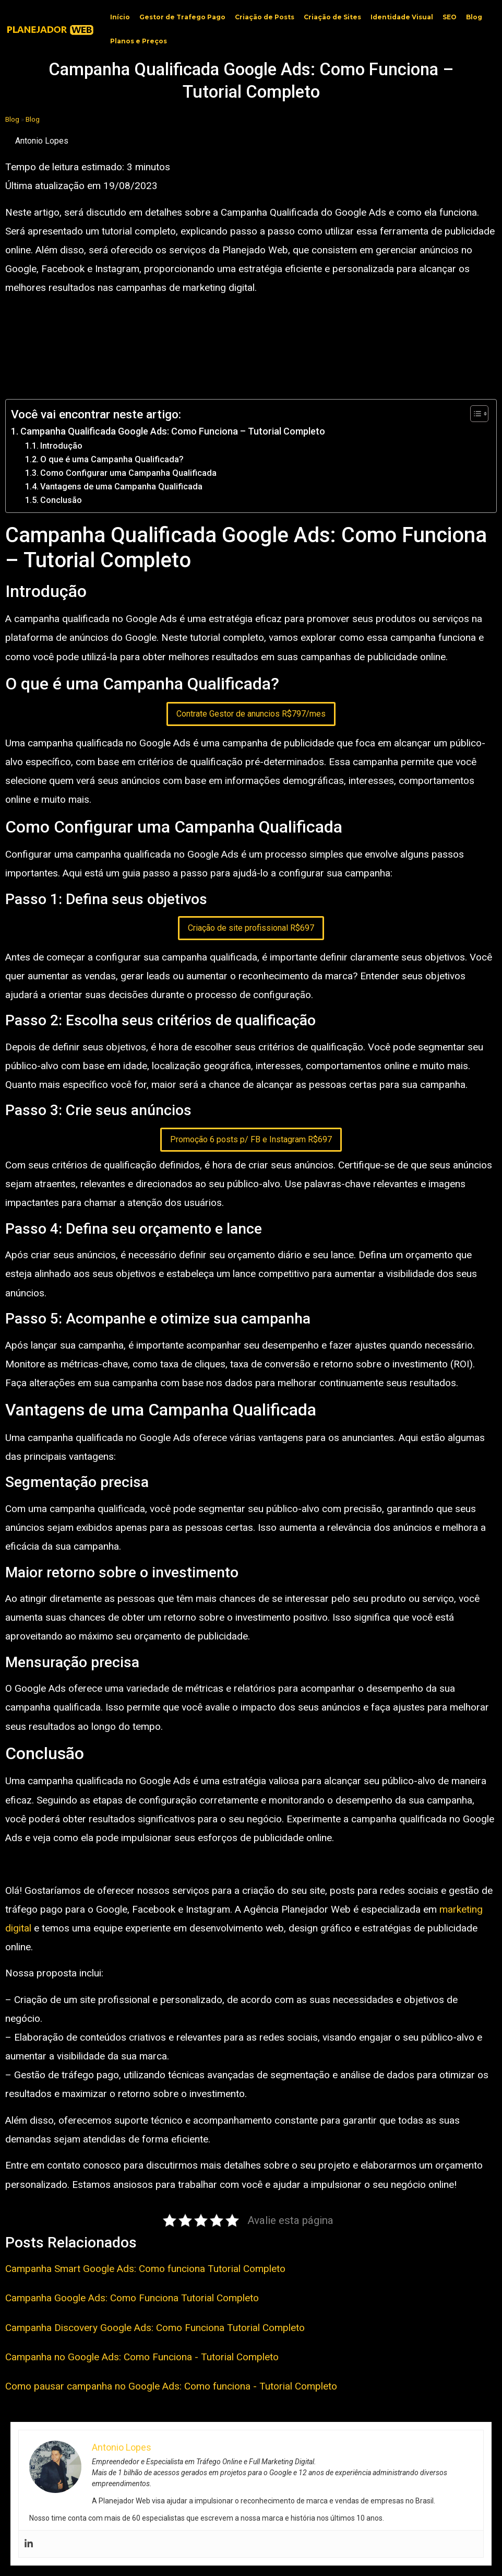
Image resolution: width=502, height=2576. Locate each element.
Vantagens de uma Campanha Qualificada (121, 486)
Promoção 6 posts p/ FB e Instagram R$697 (251, 1139)
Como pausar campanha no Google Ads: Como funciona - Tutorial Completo (171, 2386)
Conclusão (61, 500)
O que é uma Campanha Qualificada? (112, 459)
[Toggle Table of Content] (474, 414)
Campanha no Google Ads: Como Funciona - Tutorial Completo (142, 2357)
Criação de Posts (264, 17)
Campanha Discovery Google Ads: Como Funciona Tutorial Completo (155, 2328)
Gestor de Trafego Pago (182, 17)
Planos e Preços (138, 41)
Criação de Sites (332, 17)
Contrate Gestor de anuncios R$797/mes (251, 714)
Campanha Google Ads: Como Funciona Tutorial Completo (132, 2298)
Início (120, 17)
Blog (474, 17)
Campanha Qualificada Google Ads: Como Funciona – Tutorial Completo (172, 431)
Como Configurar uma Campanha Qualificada (128, 473)
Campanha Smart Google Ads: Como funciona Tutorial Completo (145, 2269)
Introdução (61, 446)
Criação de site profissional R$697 (251, 928)
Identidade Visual (401, 17)
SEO (450, 17)
